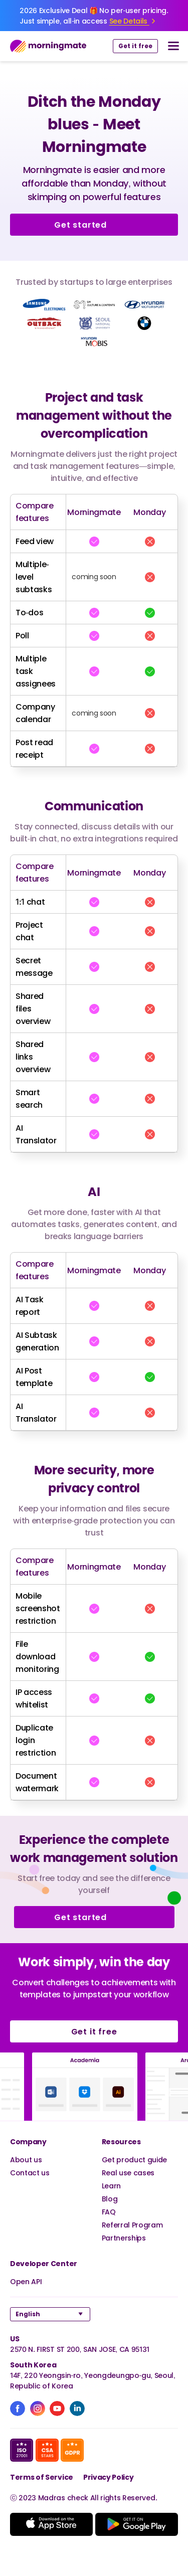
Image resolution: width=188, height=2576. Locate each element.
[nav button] (173, 46)
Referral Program (132, 2224)
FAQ (109, 2211)
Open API (26, 2281)
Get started (94, 225)
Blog (110, 2198)
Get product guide (134, 2159)
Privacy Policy (108, 2477)
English (28, 2314)
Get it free (135, 46)
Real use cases (128, 2172)
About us (26, 2159)
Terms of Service (41, 2477)
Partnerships (124, 2238)
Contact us (30, 2172)
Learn (111, 2185)
